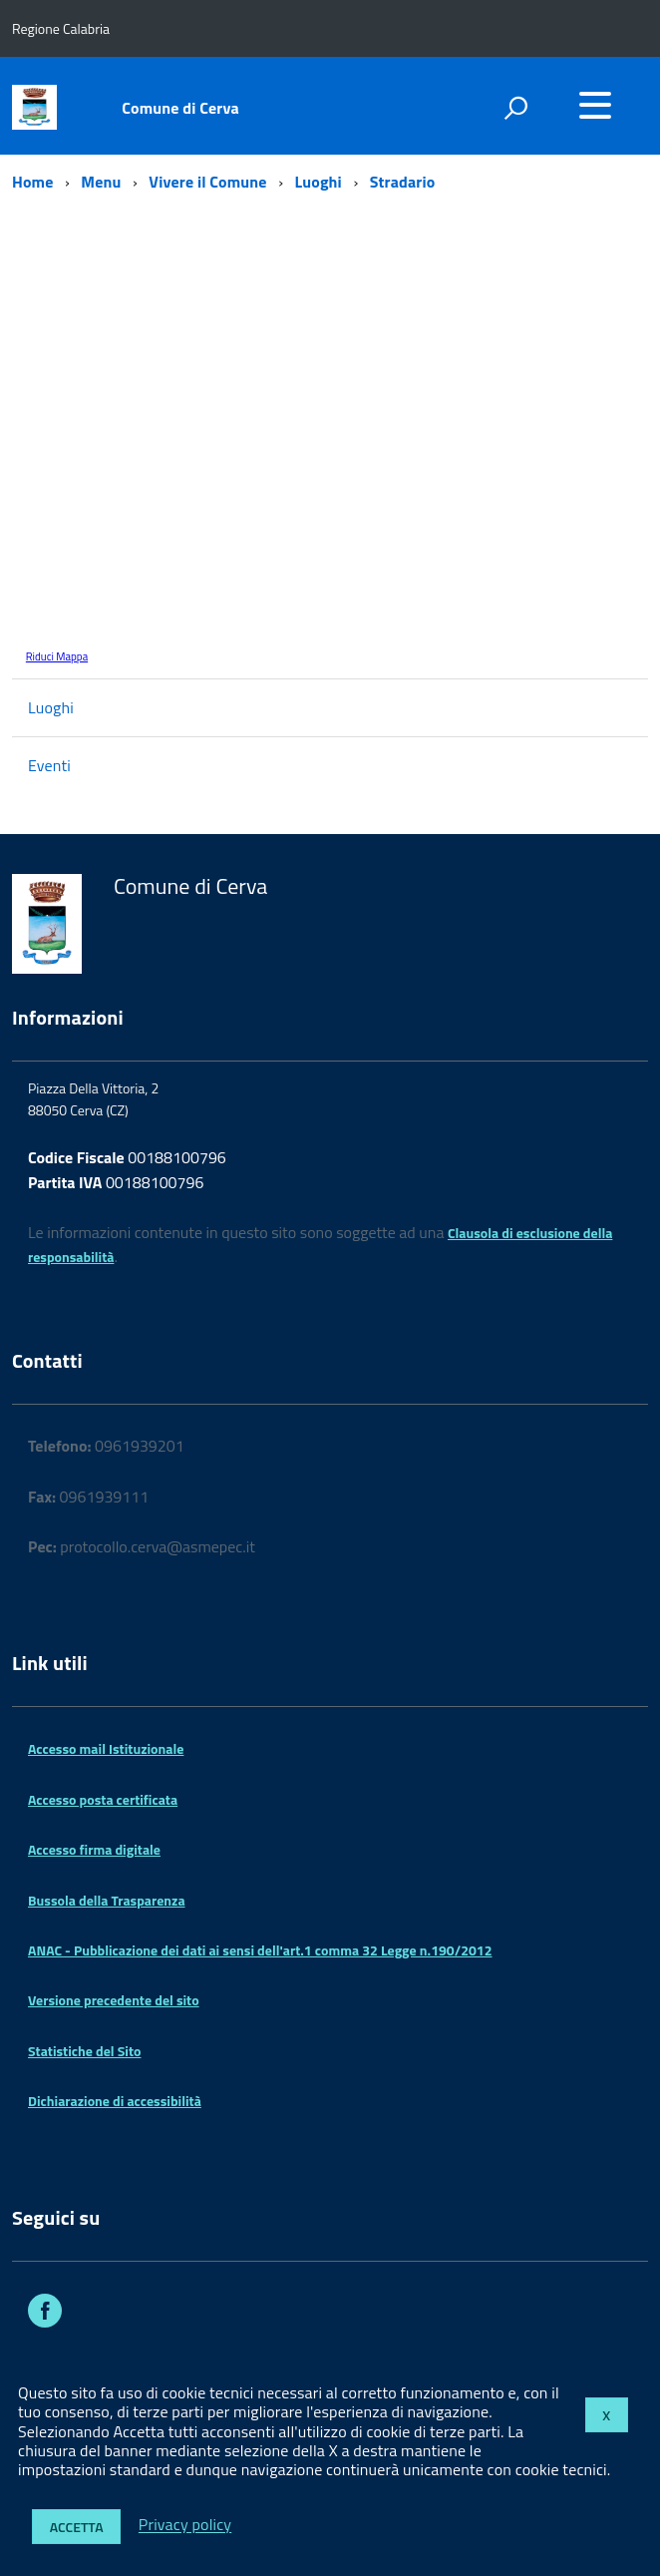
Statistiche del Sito (84, 2050)
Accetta (77, 2526)
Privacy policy (185, 2525)
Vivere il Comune (207, 182)
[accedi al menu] (595, 105)
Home (32, 182)
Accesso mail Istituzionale (105, 1748)
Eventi (49, 765)
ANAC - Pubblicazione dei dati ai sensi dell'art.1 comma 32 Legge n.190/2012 (260, 1949)
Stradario (403, 182)
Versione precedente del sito (113, 1999)
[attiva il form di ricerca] (515, 108)
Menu (101, 182)
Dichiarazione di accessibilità (114, 2100)
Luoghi (318, 182)
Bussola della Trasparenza (106, 1900)
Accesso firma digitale (94, 1849)
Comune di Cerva (180, 108)
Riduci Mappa (57, 656)
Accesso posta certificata (102, 1799)
